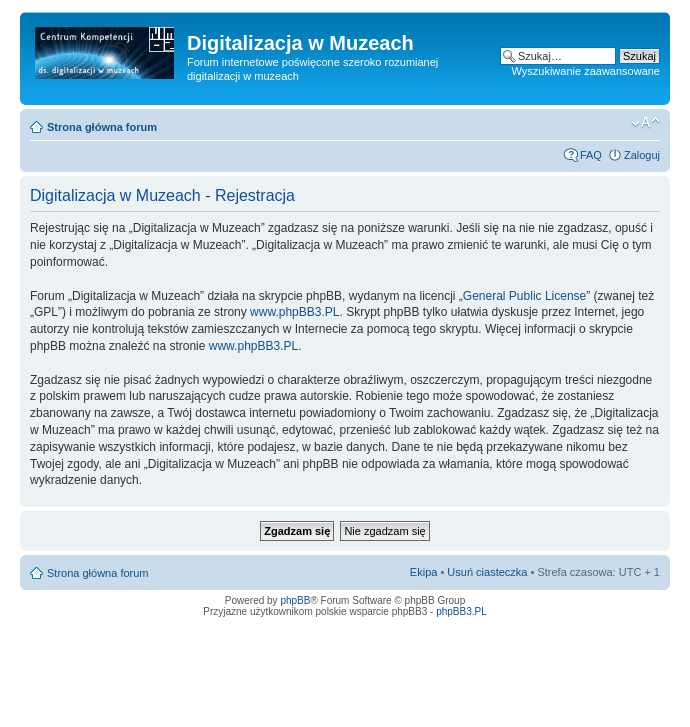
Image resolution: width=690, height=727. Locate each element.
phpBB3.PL (461, 611)
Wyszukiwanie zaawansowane (586, 71)
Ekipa (424, 572)
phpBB (295, 600)
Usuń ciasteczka (487, 572)
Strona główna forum (102, 127)
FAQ (591, 155)
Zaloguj (642, 155)
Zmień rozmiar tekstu (645, 123)
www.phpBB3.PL (294, 312)
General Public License (524, 296)
